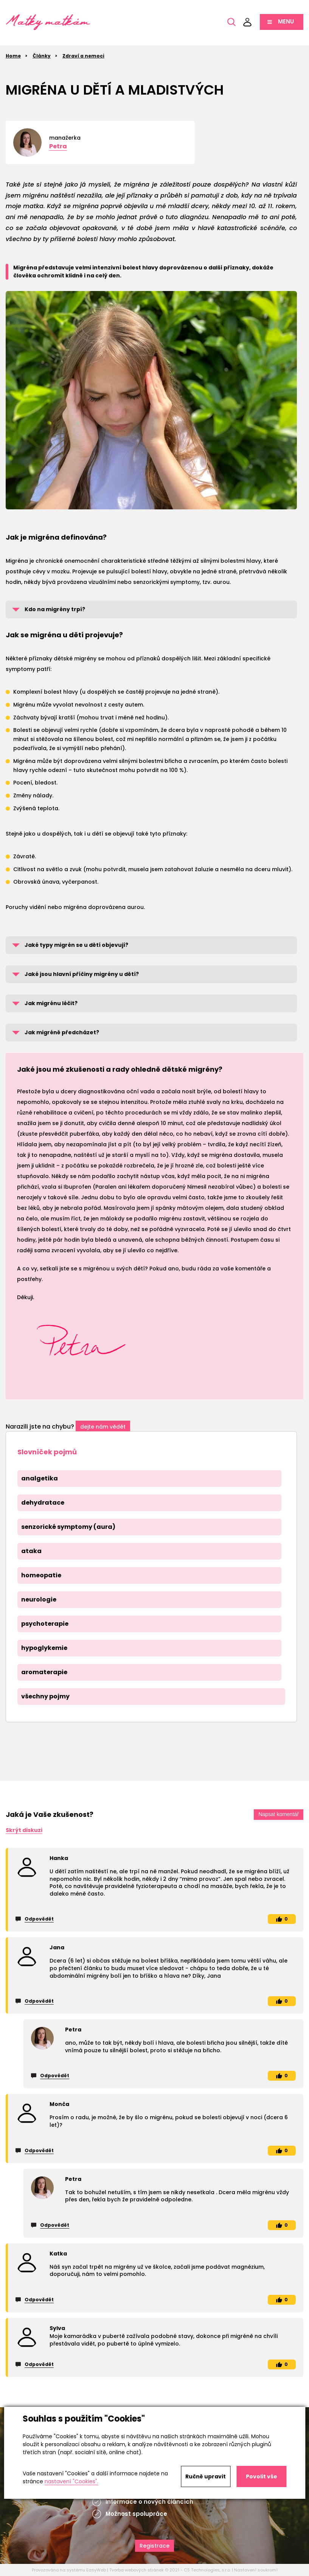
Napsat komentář (278, 1814)
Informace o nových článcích (149, 2502)
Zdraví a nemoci (83, 56)
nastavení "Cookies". (71, 2481)
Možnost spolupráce (136, 2514)
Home (13, 56)
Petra (58, 146)
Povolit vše (261, 2476)
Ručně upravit (205, 2476)
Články (42, 56)
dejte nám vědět (103, 1426)
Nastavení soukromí (256, 2570)
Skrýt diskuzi (24, 1830)
